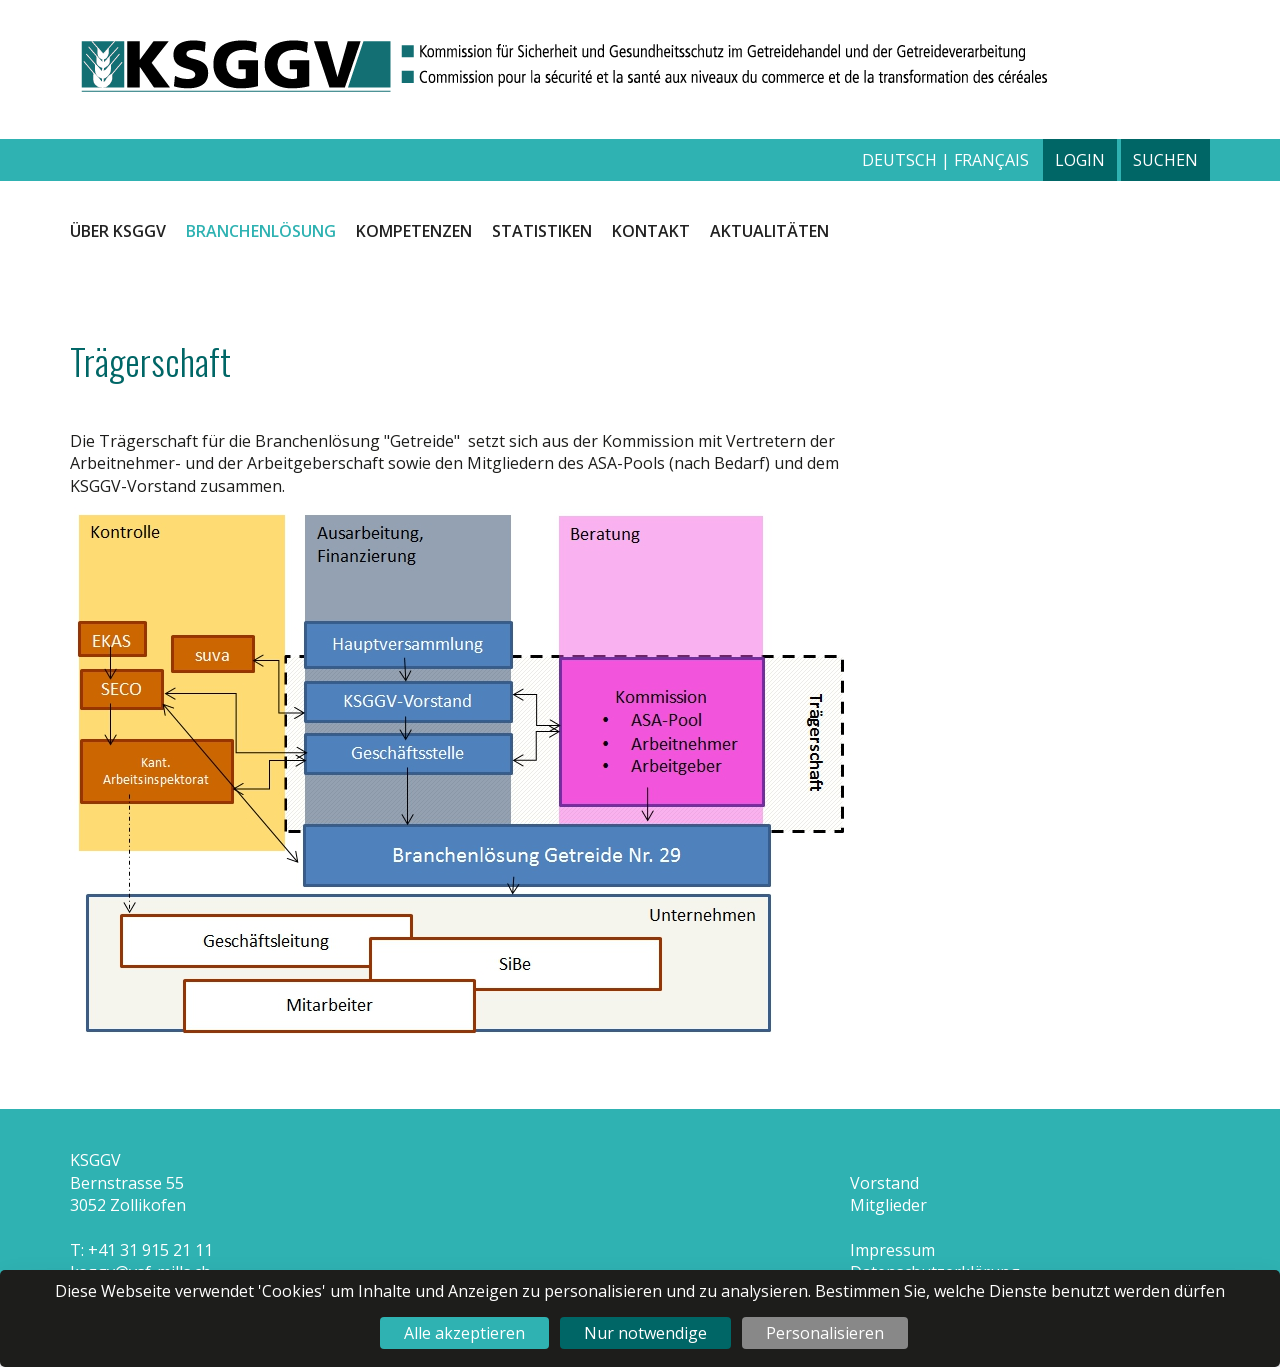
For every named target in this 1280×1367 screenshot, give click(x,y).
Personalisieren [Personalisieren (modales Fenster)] (825, 1333)
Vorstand (884, 1183)
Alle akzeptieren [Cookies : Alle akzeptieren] (464, 1333)
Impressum (892, 1250)
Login (1080, 160)
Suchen (1165, 160)
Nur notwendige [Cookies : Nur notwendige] (645, 1333)
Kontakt (651, 231)
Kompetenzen (414, 231)
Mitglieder (888, 1205)
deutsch (901, 160)
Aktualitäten (769, 231)
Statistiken (542, 231)
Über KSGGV (118, 231)
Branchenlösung (261, 231)
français (991, 160)
